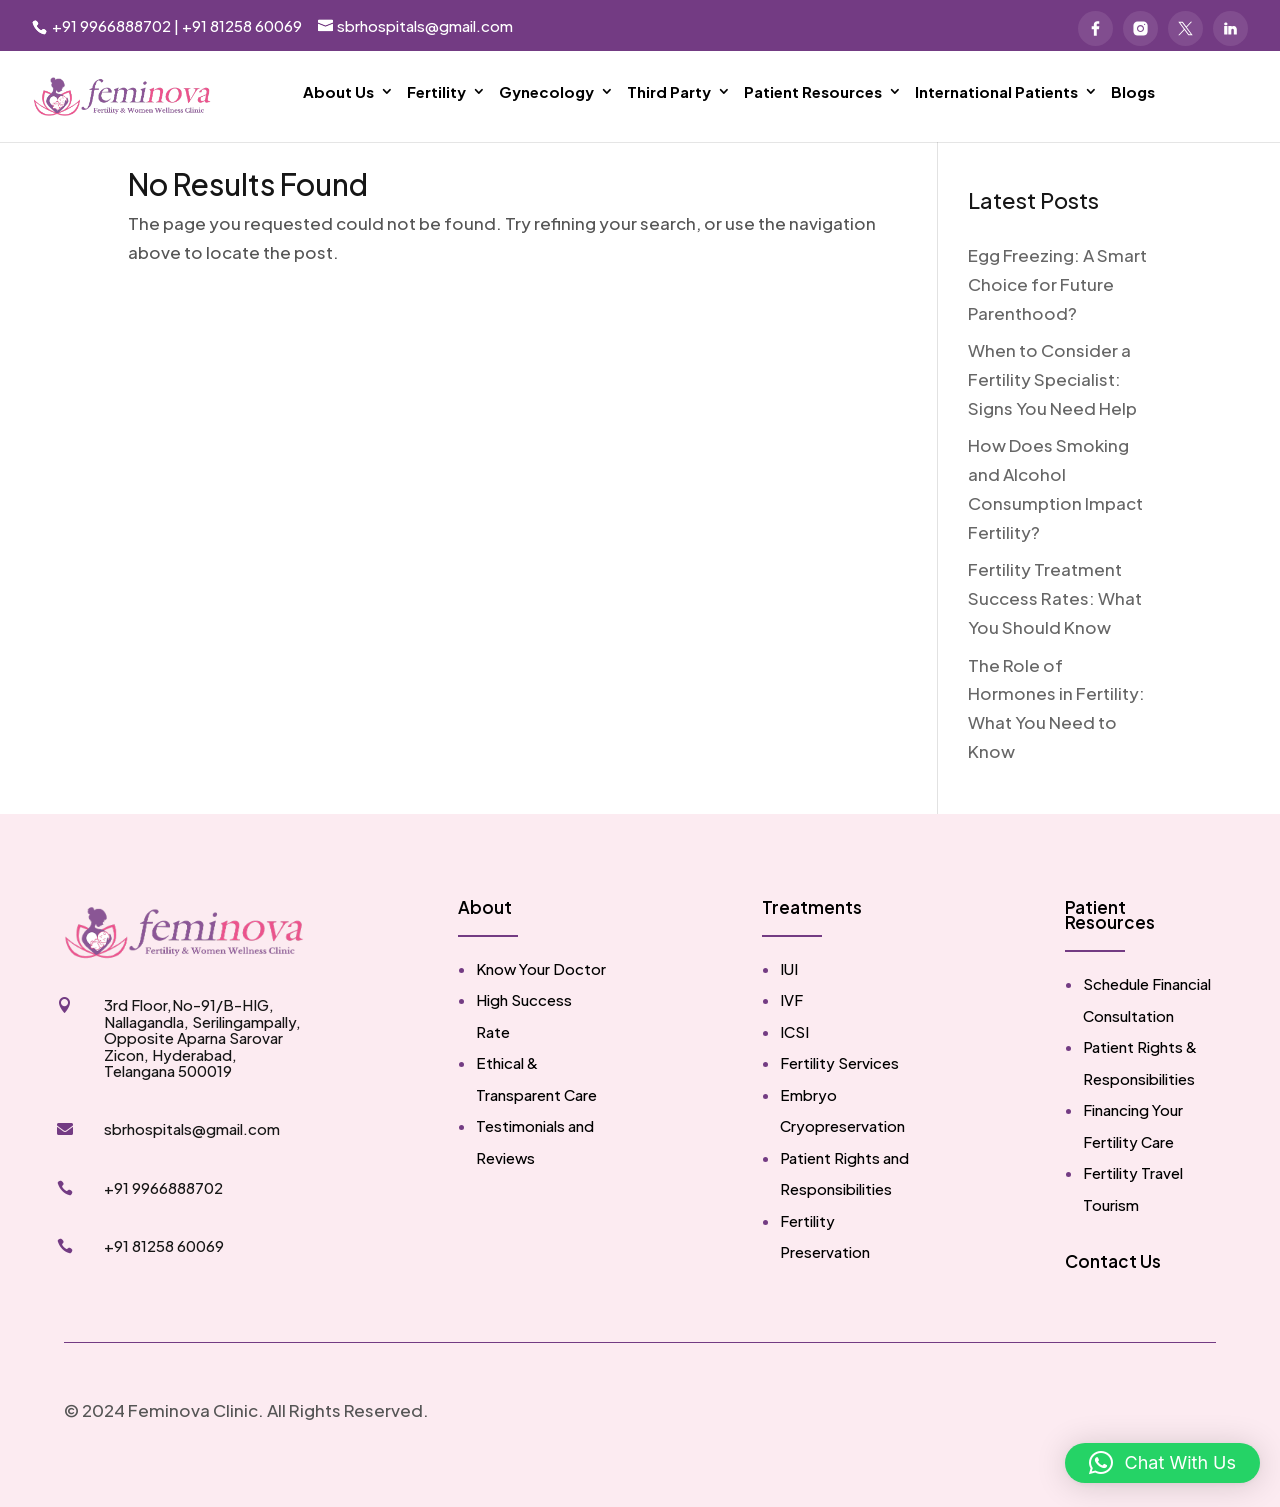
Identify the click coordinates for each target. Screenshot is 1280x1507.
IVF (791, 1029)
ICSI (794, 1061)
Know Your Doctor (541, 998)
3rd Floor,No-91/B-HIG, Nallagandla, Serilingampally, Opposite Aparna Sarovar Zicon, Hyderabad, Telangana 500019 (202, 1067)
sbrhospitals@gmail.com (192, 1158)
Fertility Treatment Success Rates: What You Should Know (1055, 628)
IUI (789, 998)
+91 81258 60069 (242, 25)
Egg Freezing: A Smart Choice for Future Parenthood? (1057, 314)
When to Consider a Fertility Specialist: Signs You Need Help (1052, 409)
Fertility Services (839, 1092)
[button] (1162, 1463)
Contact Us (1113, 1291)
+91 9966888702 (110, 25)
